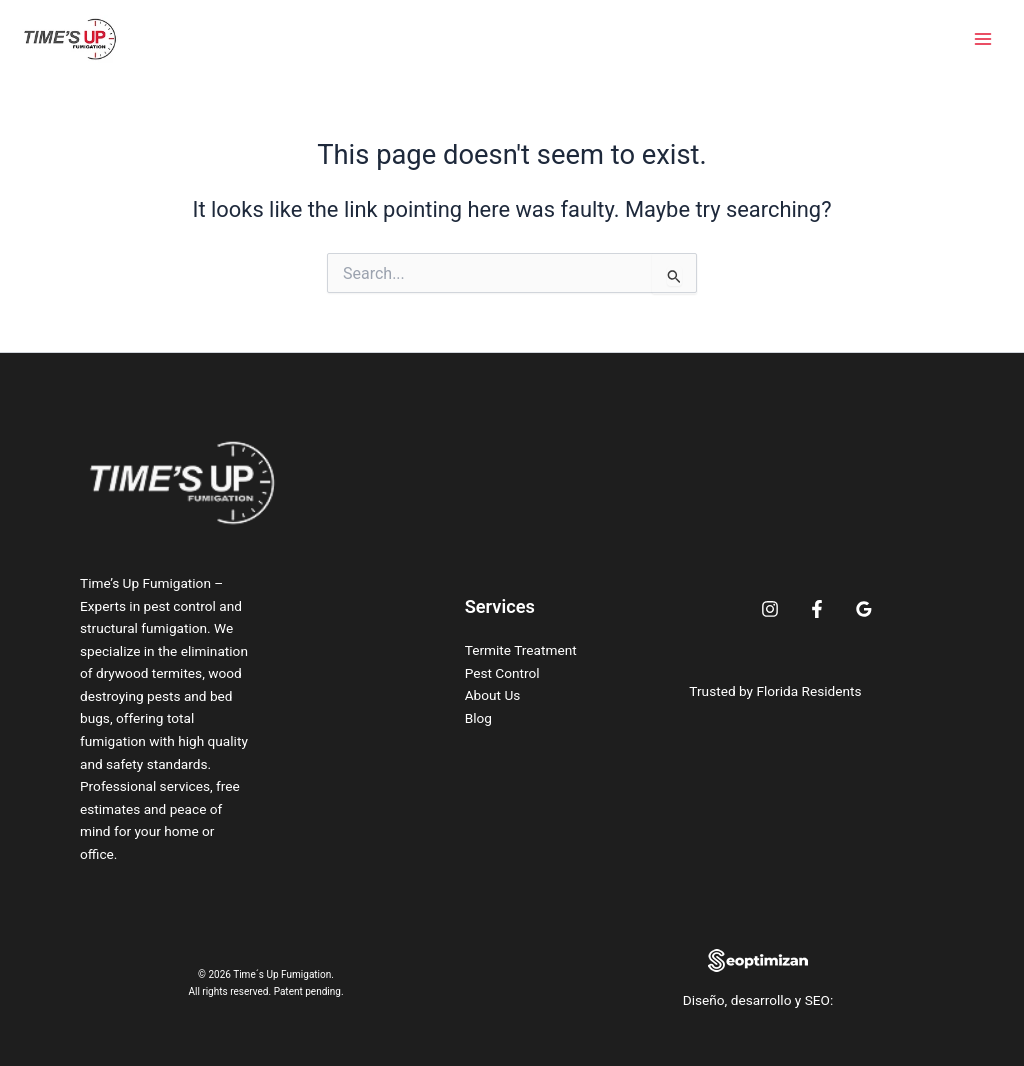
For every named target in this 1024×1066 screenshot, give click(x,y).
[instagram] (770, 609)
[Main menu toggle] (983, 39)
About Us (493, 695)
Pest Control (502, 673)
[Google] (864, 609)
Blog (478, 718)
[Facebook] (817, 609)
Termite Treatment (521, 650)
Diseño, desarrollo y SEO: (758, 1000)
